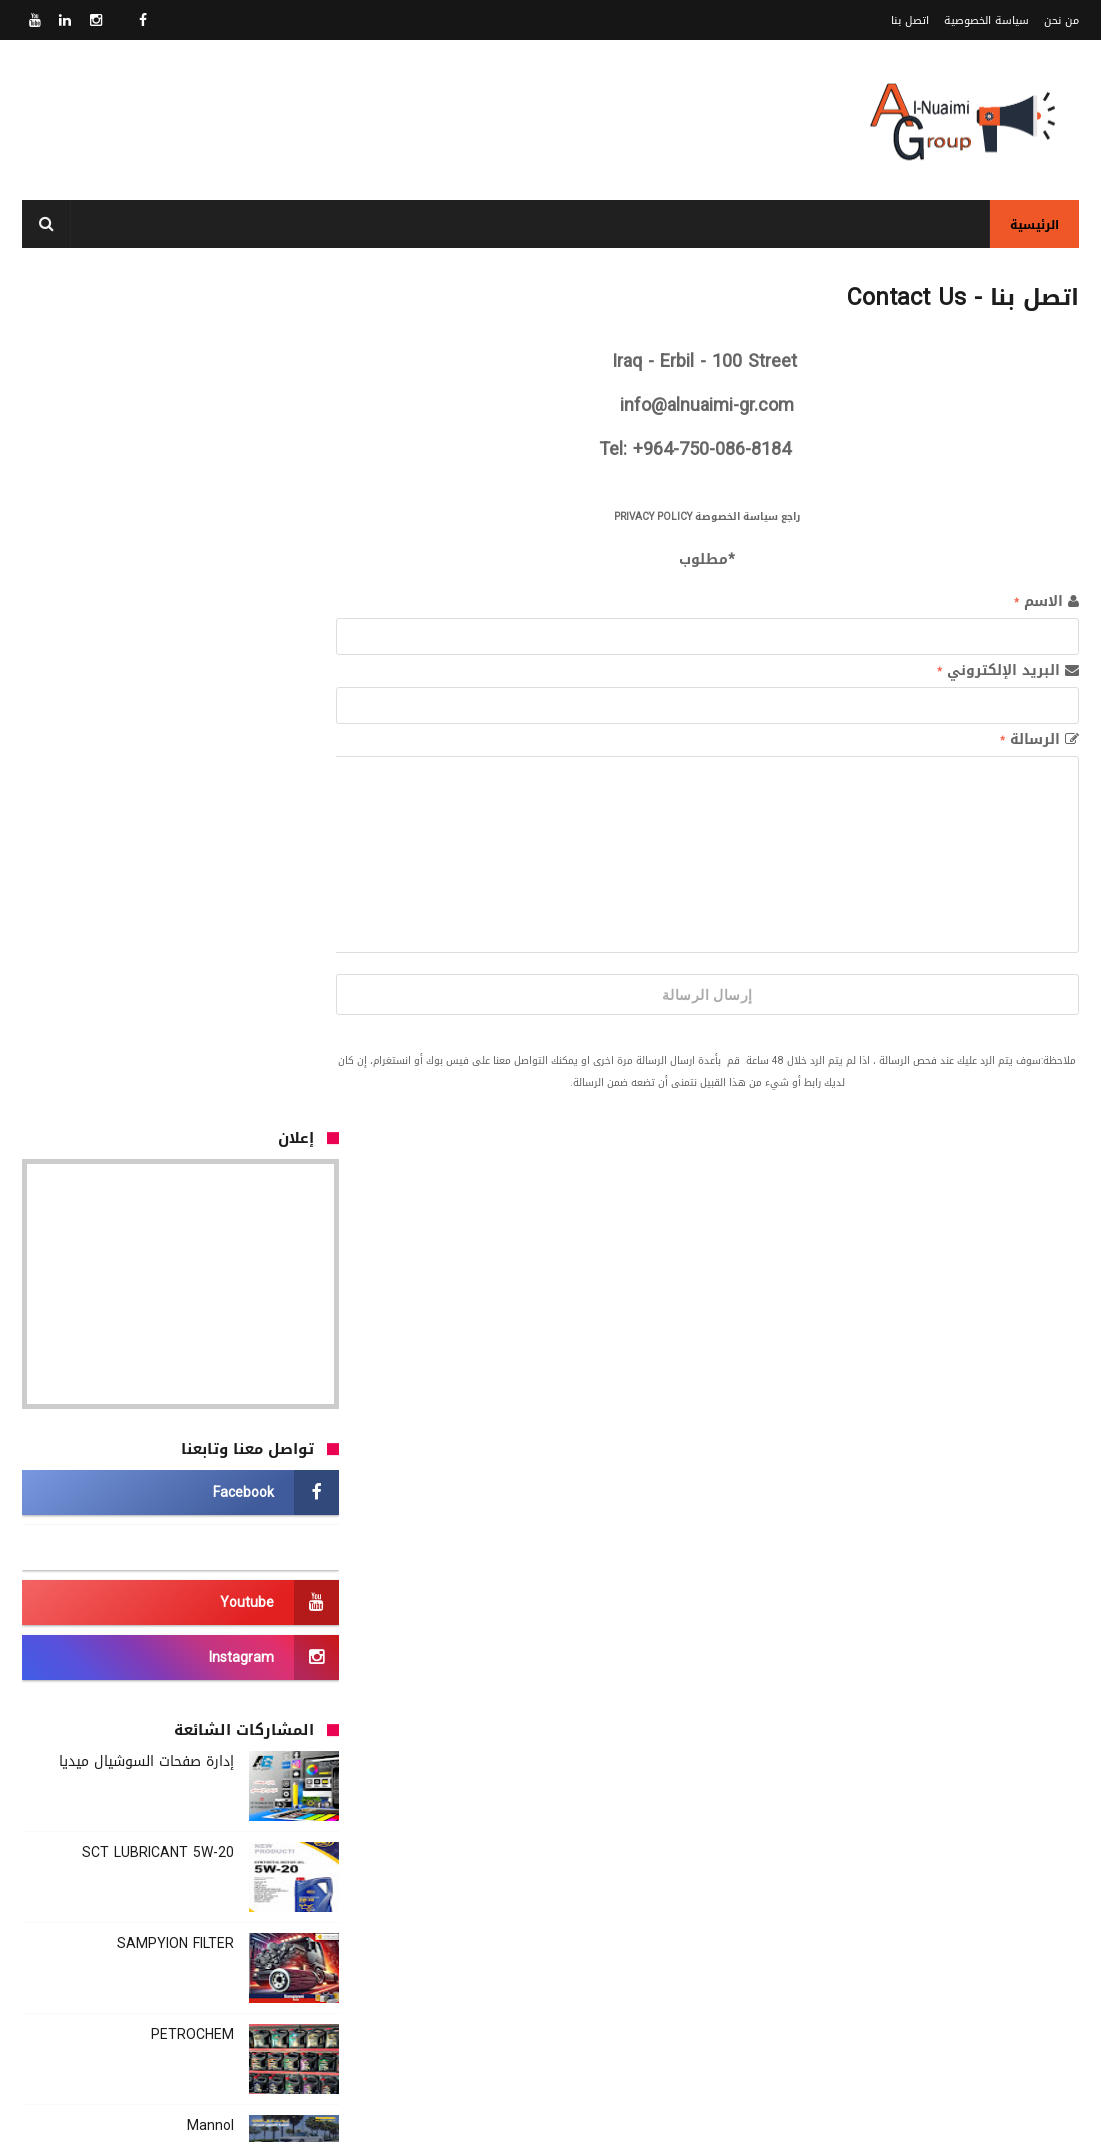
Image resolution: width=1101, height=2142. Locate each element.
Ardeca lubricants (177, 1681)
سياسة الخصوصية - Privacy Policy (615, 2023)
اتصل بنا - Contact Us (649, 2047)
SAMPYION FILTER (175, 1093)
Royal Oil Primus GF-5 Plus (148, 1590)
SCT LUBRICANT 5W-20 (158, 1002)
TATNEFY (204, 1408)
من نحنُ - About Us (660, 1999)
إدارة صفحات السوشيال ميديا (146, 911)
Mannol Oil (200, 1499)
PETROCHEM (192, 1184)
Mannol (210, 1275)
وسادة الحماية (296, 1366)
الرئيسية (1034, 225)
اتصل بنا (910, 20)
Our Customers (285, 1818)
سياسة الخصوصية (986, 20)
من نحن (1061, 20)
